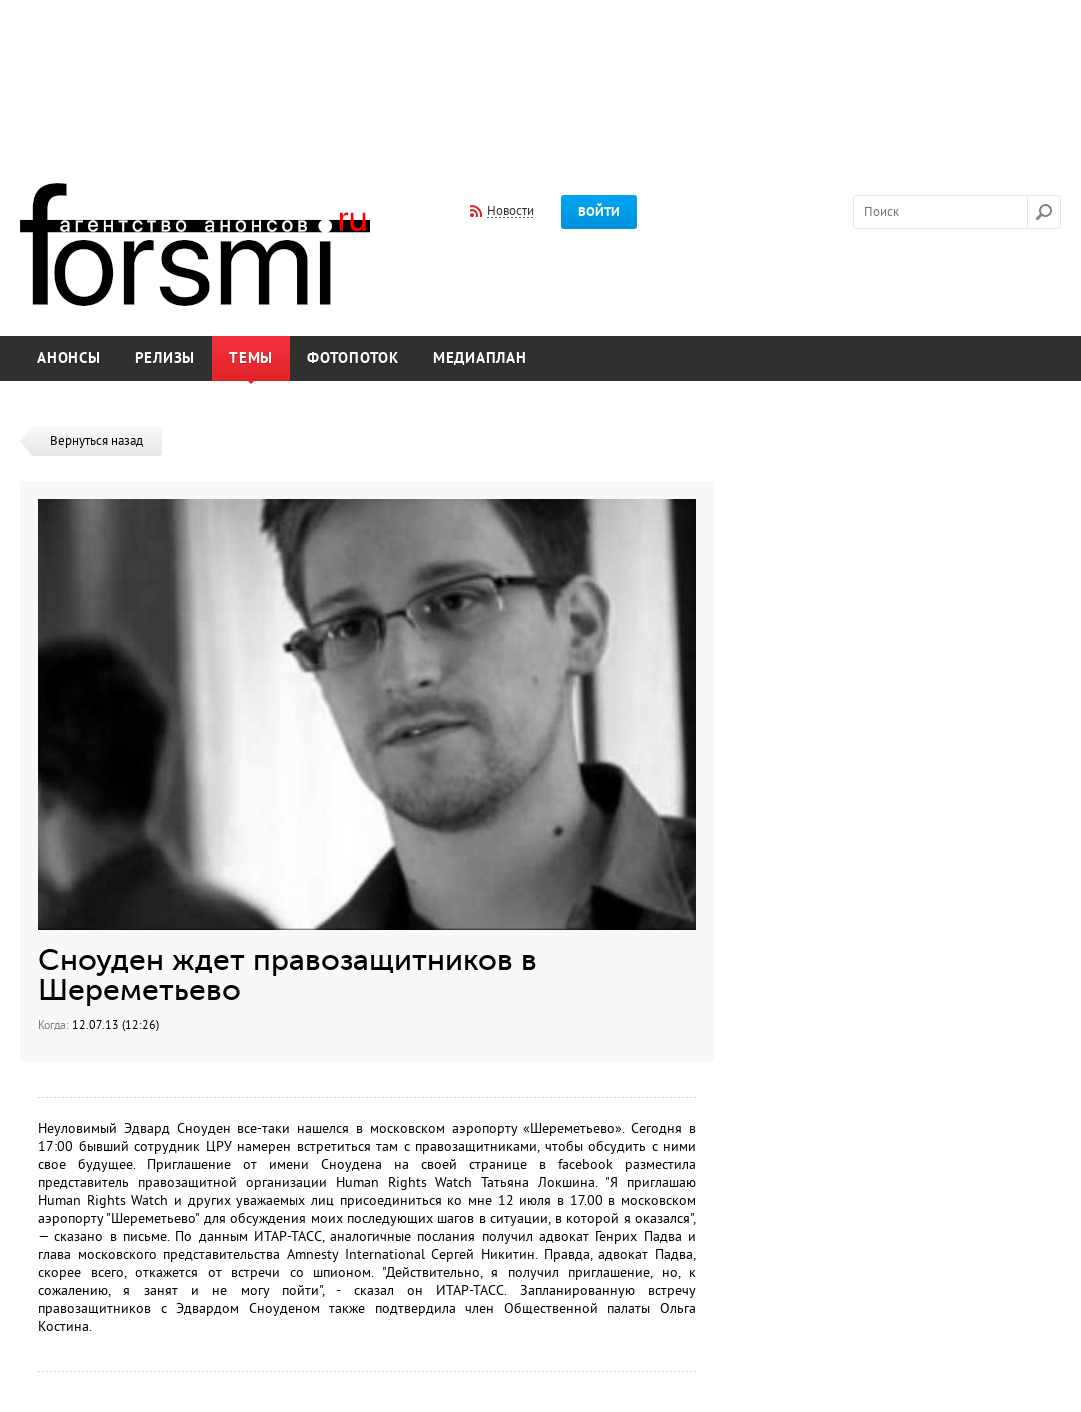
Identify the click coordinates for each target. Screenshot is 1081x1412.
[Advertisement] (541, 78)
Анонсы (69, 358)
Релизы (165, 358)
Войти (599, 212)
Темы (251, 358)
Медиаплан (480, 358)
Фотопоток (353, 358)
